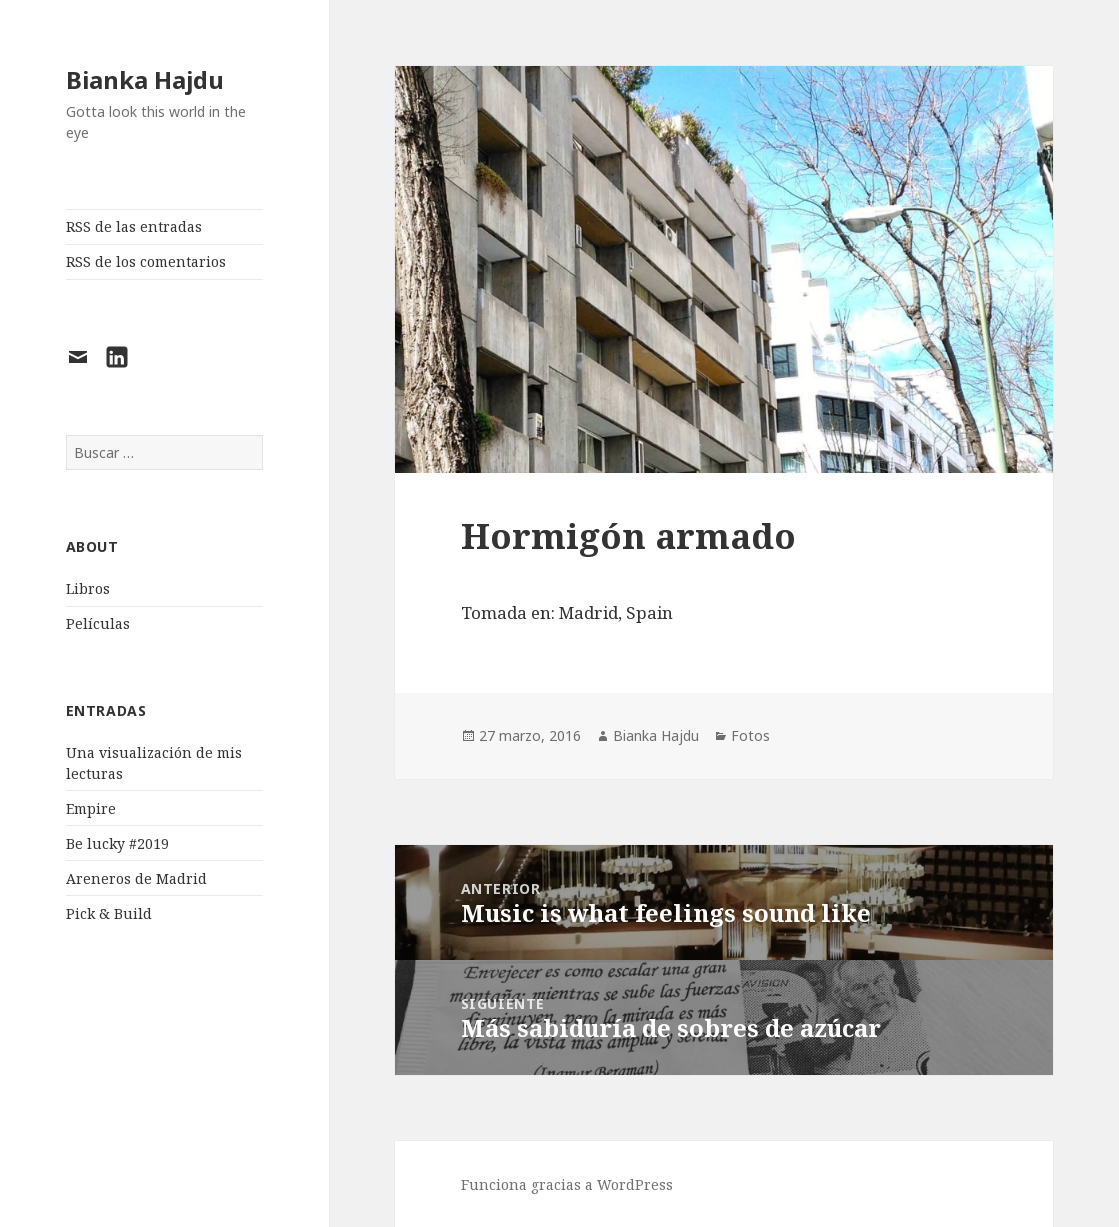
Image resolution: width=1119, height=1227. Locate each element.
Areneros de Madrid (136, 878)
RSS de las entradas (134, 226)
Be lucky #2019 (117, 843)
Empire (91, 808)
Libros (88, 588)
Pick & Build (109, 913)
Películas (98, 623)
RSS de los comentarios (146, 261)
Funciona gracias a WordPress (567, 1184)
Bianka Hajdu (145, 79)
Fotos (750, 735)
